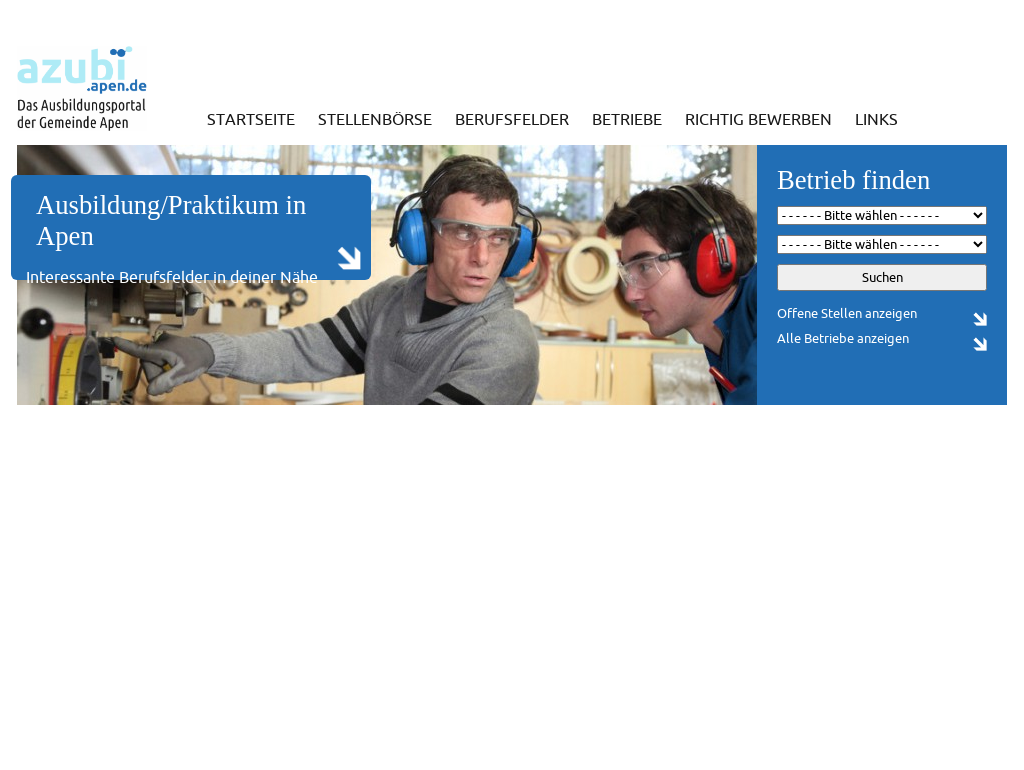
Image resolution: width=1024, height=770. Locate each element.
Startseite (251, 119)
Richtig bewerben (758, 119)
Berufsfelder (512, 119)
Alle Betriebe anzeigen (843, 338)
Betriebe (627, 119)
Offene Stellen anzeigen (847, 313)
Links (876, 119)
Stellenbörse (375, 119)
